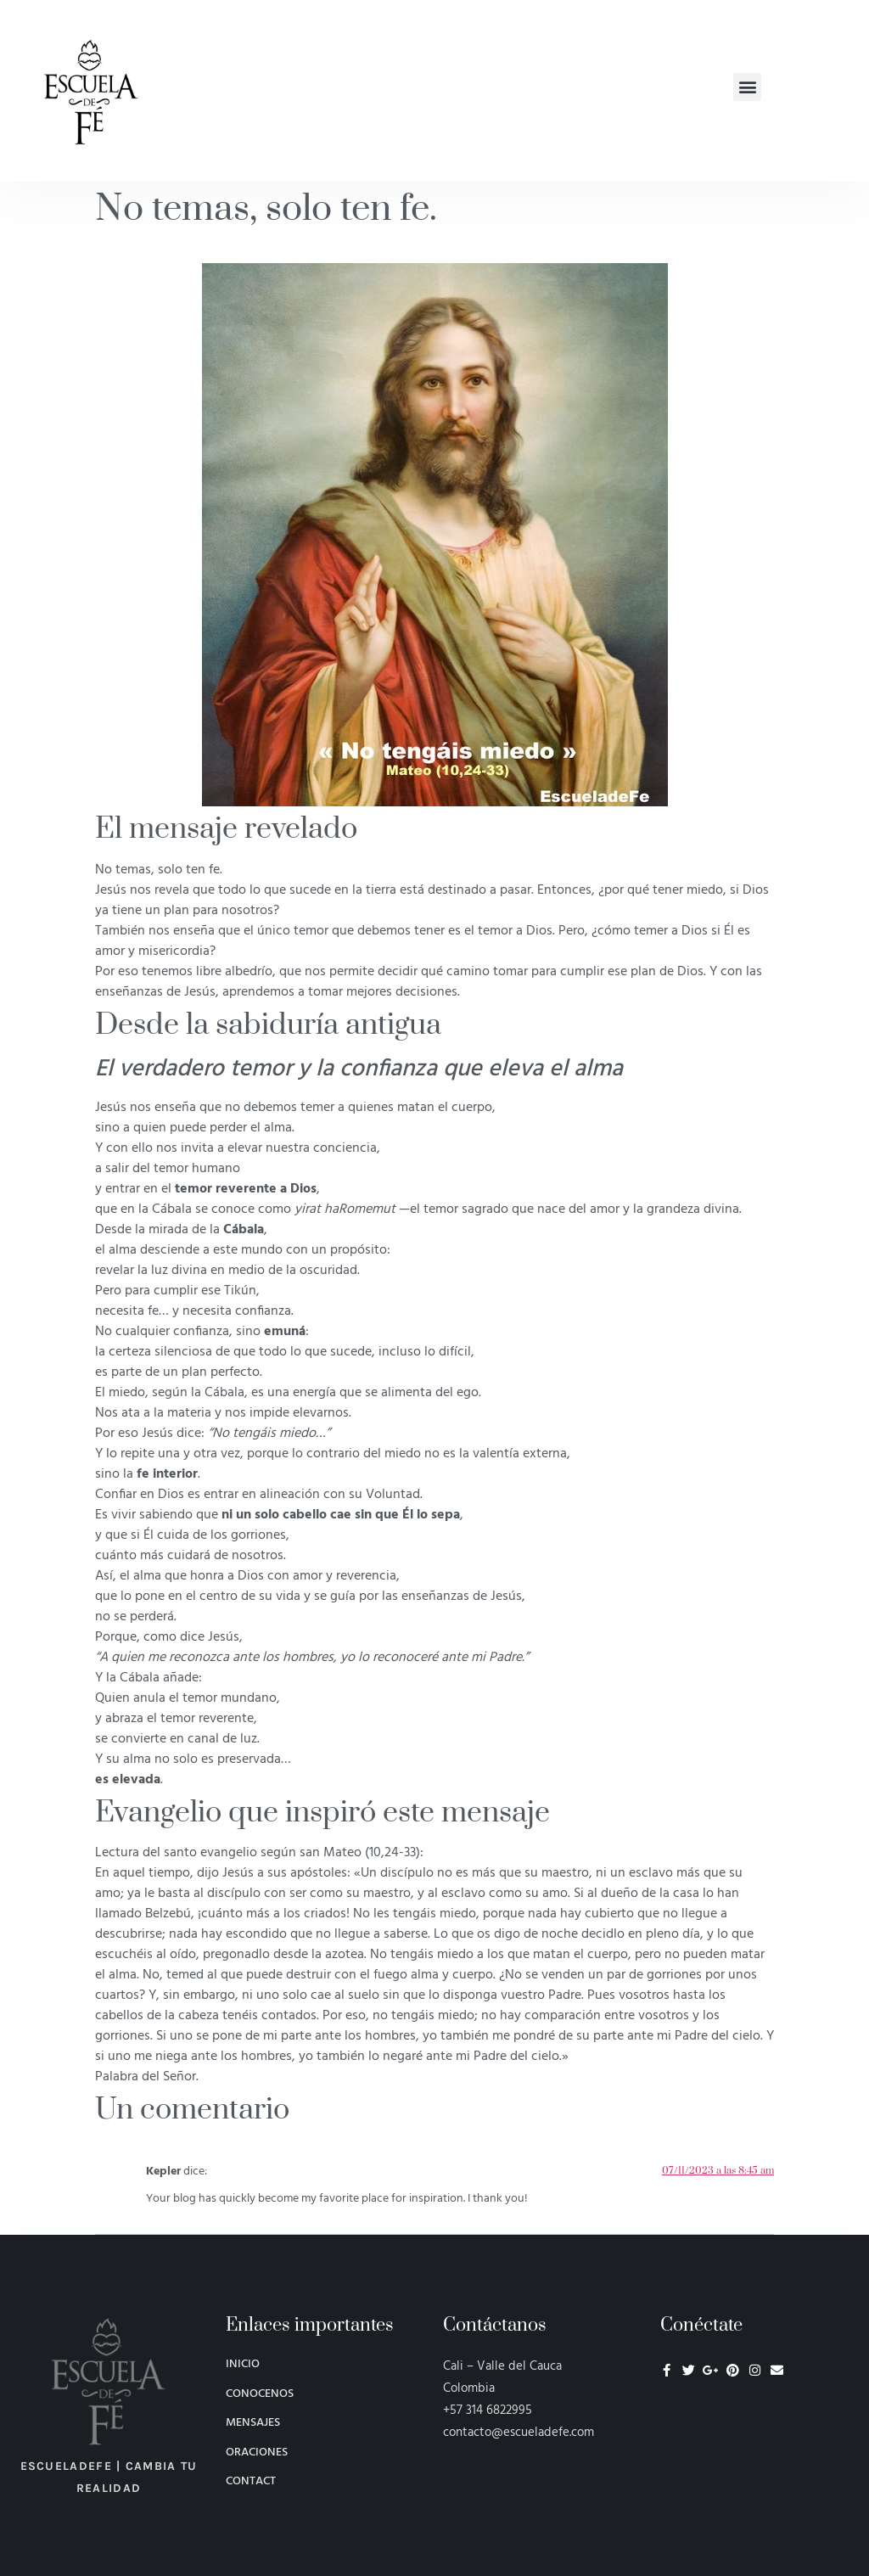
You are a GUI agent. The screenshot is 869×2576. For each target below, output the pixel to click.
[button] (747, 87)
